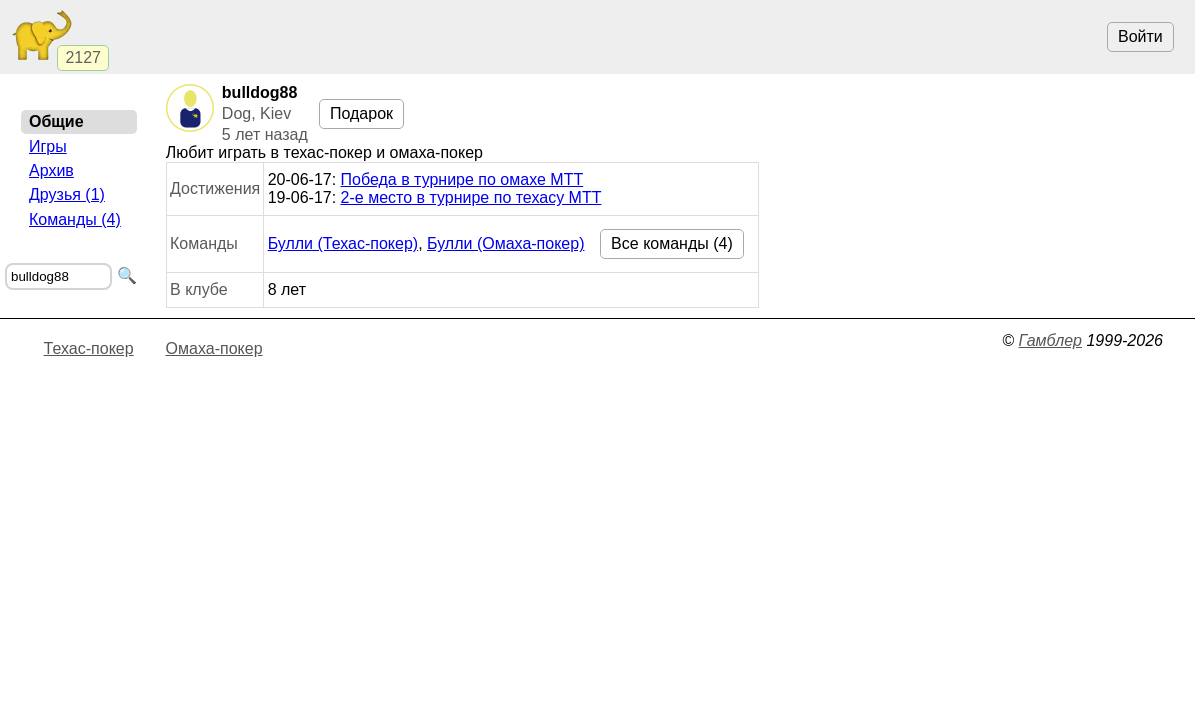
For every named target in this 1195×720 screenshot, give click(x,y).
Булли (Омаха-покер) (505, 243)
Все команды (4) (672, 243)
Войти (1140, 36)
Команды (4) (75, 219)
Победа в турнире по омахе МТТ (462, 179)
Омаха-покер (214, 348)
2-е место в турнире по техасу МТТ (471, 197)
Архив (51, 170)
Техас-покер (89, 348)
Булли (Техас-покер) (343, 243)
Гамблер (1050, 340)
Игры (48, 146)
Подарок (361, 113)
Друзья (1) (67, 194)
